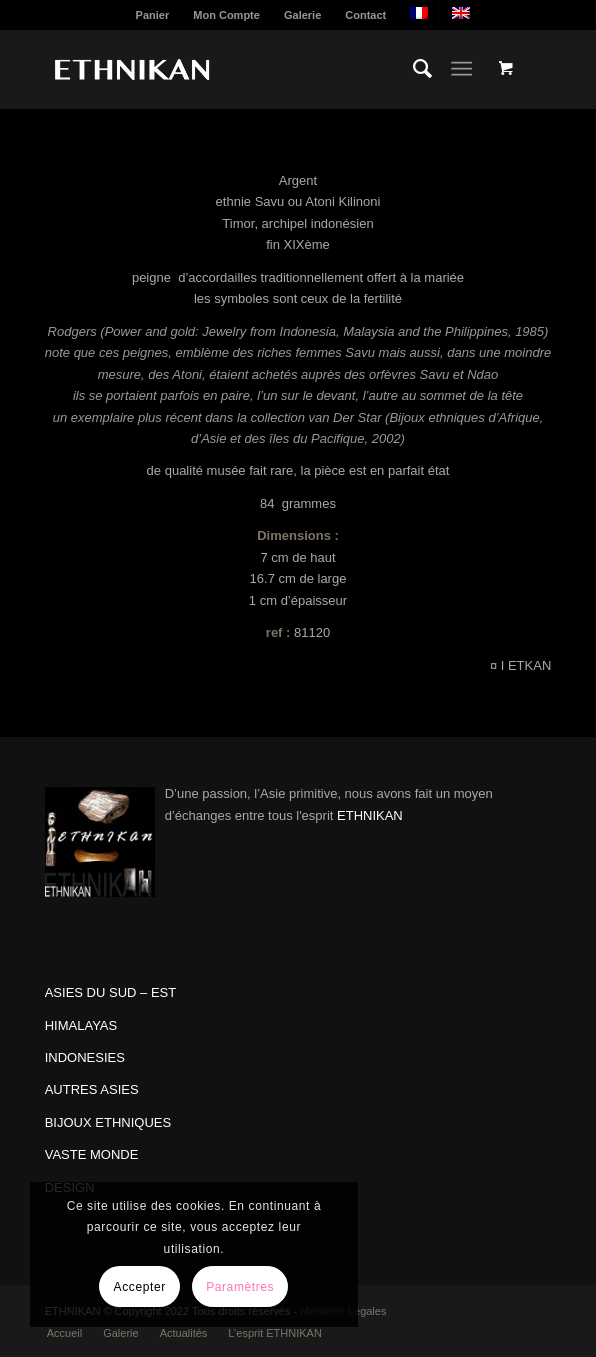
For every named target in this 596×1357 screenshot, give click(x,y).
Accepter (140, 1287)
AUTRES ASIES (92, 1089)
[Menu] (461, 69)
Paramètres (240, 1287)
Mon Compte (226, 15)
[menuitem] (153, 15)
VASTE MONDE (92, 1154)
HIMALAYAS (81, 1025)
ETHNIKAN (370, 815)
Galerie (302, 15)
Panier (153, 15)
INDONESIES (85, 1057)
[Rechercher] (412, 69)
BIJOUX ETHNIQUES (108, 1122)
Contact (365, 15)
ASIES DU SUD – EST (110, 992)
